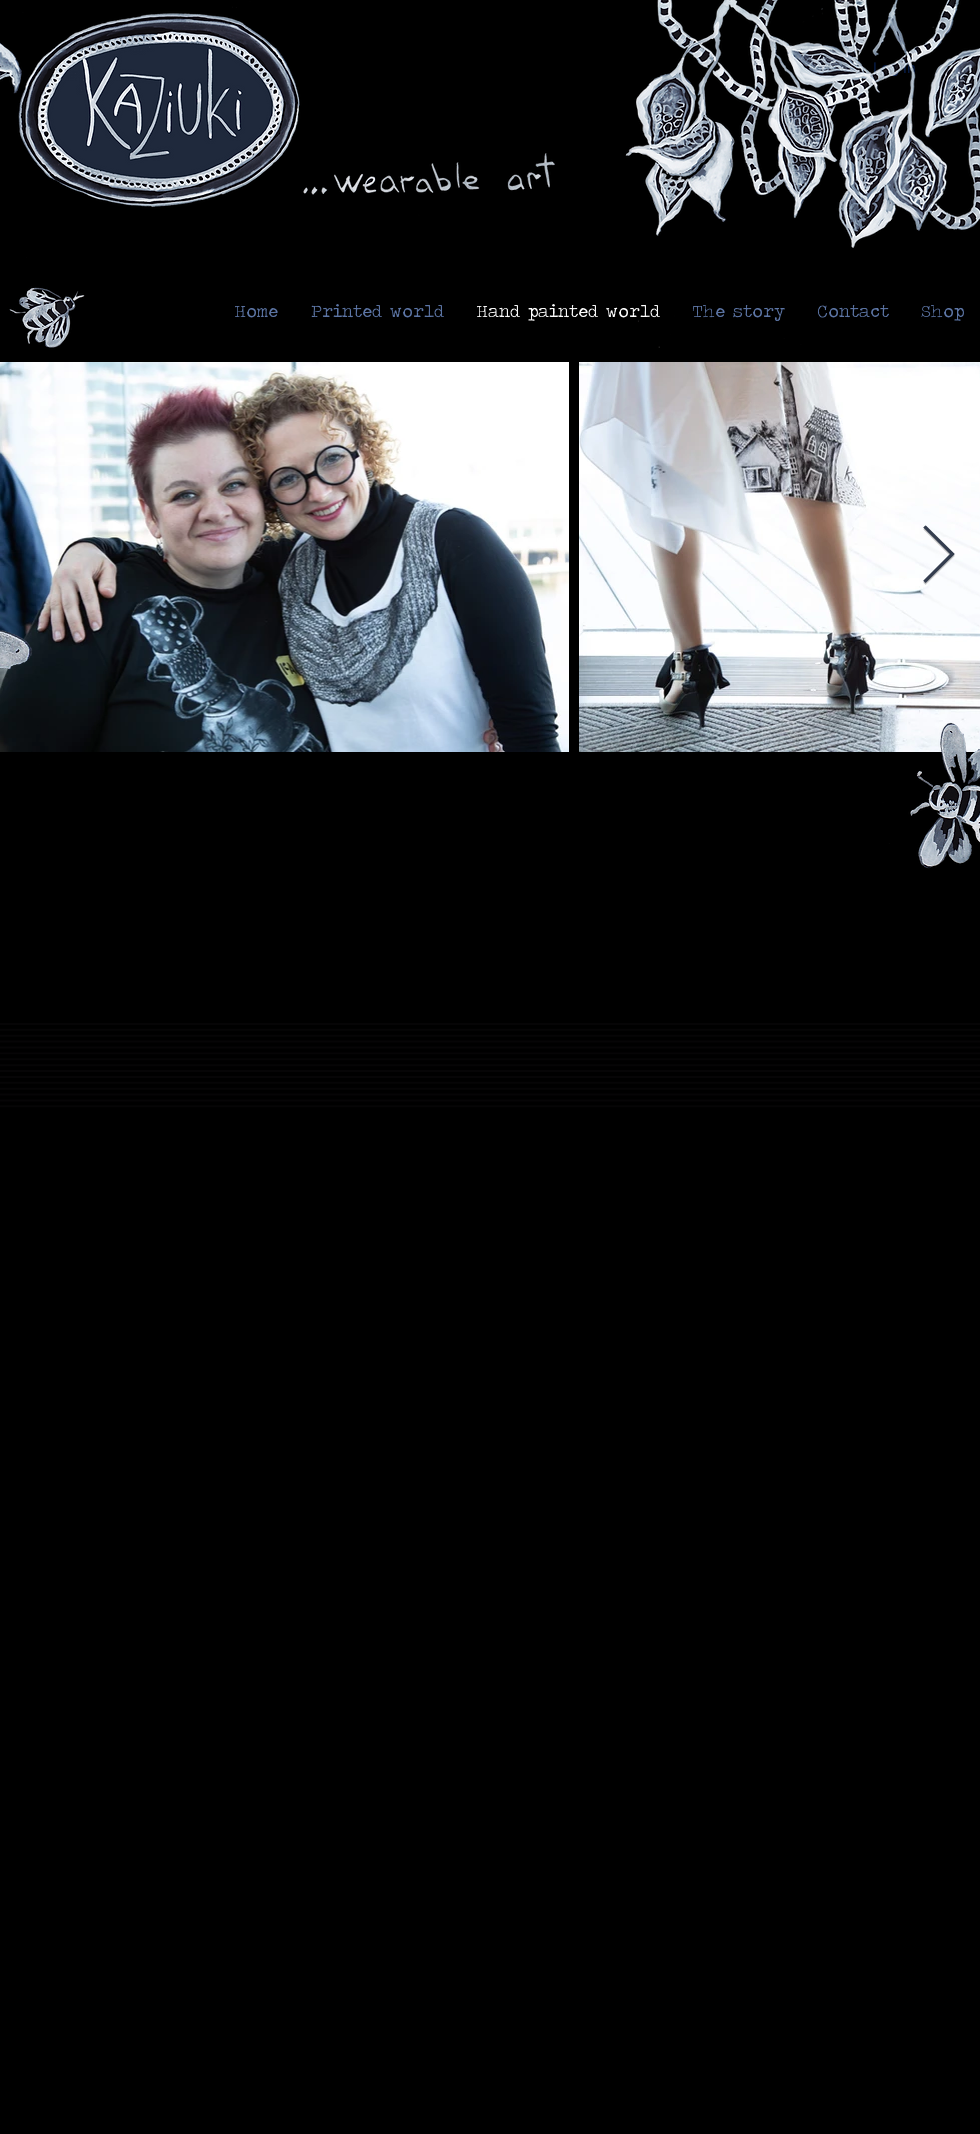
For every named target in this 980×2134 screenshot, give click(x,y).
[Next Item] (938, 557)
